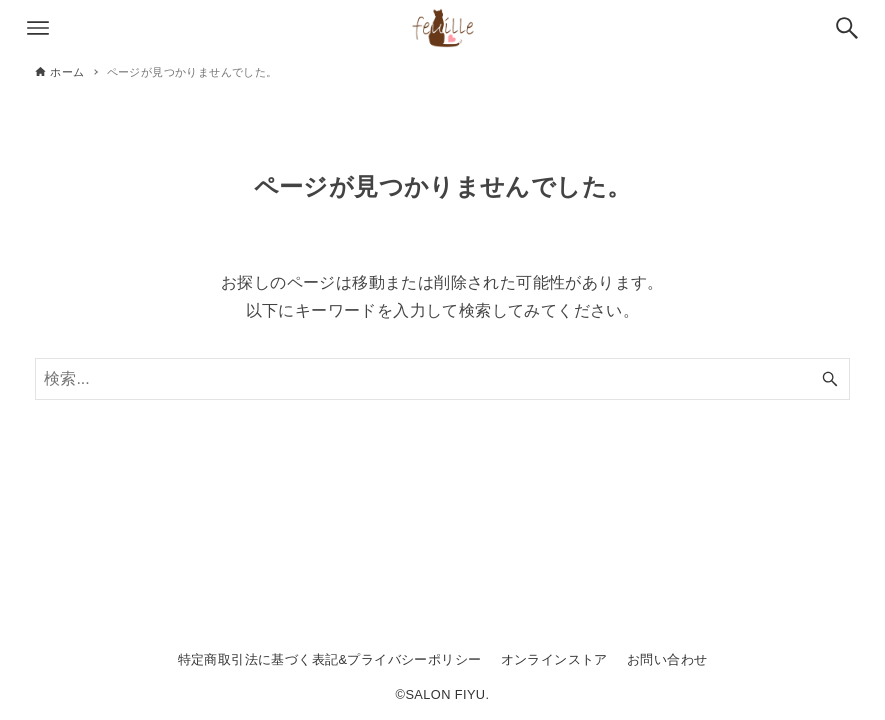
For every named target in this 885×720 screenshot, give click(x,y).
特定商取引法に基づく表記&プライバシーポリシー (330, 659)
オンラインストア (554, 659)
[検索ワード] (442, 379)
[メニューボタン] (38, 28)
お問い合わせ (667, 659)
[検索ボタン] (847, 28)
